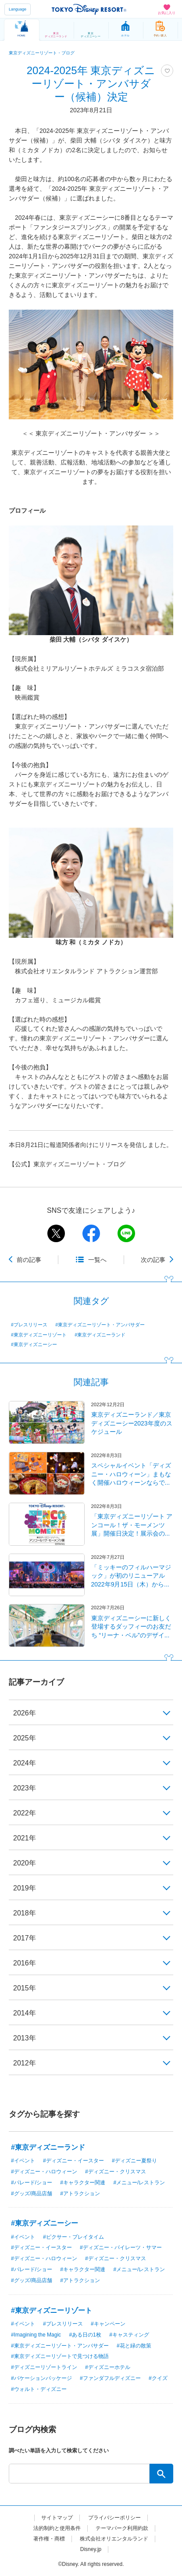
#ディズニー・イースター (73, 2161)
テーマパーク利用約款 (122, 2528)
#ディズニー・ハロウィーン (44, 2172)
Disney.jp (90, 2549)
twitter (56, 1233)
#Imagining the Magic (36, 2335)
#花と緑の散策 (134, 2346)
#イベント (23, 2161)
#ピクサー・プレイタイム (73, 2237)
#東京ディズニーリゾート (39, 1334)
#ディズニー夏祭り (134, 2161)
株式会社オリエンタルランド (114, 2539)
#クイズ (158, 2378)
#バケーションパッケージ (41, 2378)
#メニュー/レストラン (139, 2182)
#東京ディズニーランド (100, 1334)
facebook (91, 1233)
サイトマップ (57, 2518)
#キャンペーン (108, 2324)
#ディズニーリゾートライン (44, 2367)
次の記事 (153, 1259)
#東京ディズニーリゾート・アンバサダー (100, 1324)
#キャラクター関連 (82, 2182)
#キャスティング (129, 2335)
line (126, 1233)
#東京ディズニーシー (34, 1344)
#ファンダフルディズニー (110, 2378)
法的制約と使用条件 (57, 2528)
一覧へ (97, 1259)
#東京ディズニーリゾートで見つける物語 (60, 2356)
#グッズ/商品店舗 (31, 2193)
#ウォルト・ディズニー (39, 2389)
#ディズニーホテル (107, 2367)
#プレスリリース (29, 1324)
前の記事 (29, 1259)
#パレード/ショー (31, 2182)
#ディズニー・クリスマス (115, 2172)
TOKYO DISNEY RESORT (89, 9)
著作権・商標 (49, 2539)
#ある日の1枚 (85, 2335)
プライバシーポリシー (114, 2518)
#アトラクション (80, 2193)
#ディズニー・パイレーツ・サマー (121, 2247)
